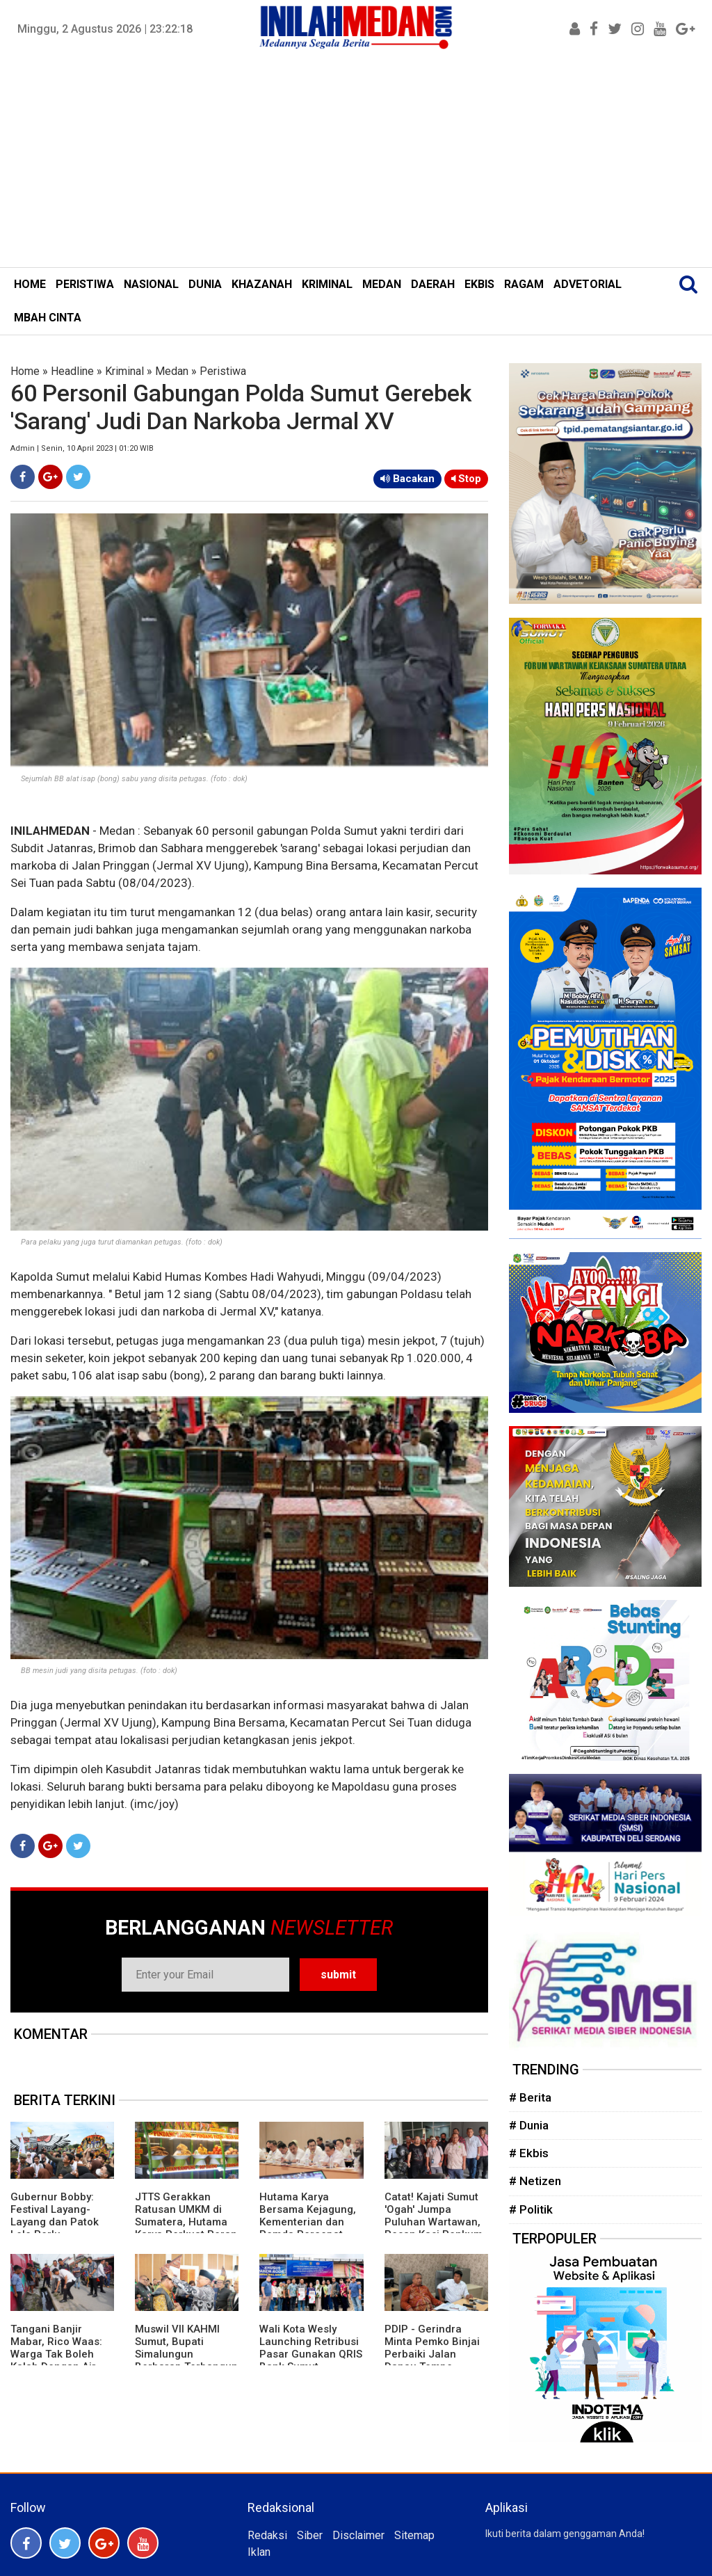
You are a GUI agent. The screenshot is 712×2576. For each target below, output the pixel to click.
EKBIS (479, 284)
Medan (171, 371)
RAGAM (524, 284)
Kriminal (124, 371)
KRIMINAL (327, 284)
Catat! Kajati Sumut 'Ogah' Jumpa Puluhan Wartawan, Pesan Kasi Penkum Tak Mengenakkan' (434, 2222)
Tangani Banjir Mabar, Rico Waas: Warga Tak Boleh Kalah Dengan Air (56, 2348)
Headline (72, 371)
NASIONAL (151, 284)
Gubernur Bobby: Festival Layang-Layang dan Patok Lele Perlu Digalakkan (54, 2222)
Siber (310, 2535)
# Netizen (535, 2181)
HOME (30, 284)
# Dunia (529, 2125)
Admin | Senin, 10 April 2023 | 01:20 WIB (82, 448)
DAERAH (433, 284)
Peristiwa (223, 371)
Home (25, 371)
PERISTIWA (85, 284)
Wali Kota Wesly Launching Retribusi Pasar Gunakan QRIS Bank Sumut (310, 2348)
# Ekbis (529, 2153)
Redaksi (267, 2535)
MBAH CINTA (47, 317)
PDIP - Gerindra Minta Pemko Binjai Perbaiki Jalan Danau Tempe (432, 2348)
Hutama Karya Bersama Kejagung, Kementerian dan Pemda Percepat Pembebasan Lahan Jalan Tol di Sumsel (308, 2228)
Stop (466, 478)
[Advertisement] (356, 162)
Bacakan (407, 478)
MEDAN (381, 284)
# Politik (531, 2209)
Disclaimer (358, 2535)
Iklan (259, 2552)
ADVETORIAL (587, 284)
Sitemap (414, 2535)
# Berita (530, 2097)
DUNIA (205, 284)
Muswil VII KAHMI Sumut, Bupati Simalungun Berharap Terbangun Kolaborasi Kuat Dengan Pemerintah (186, 2360)
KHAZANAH (262, 284)
